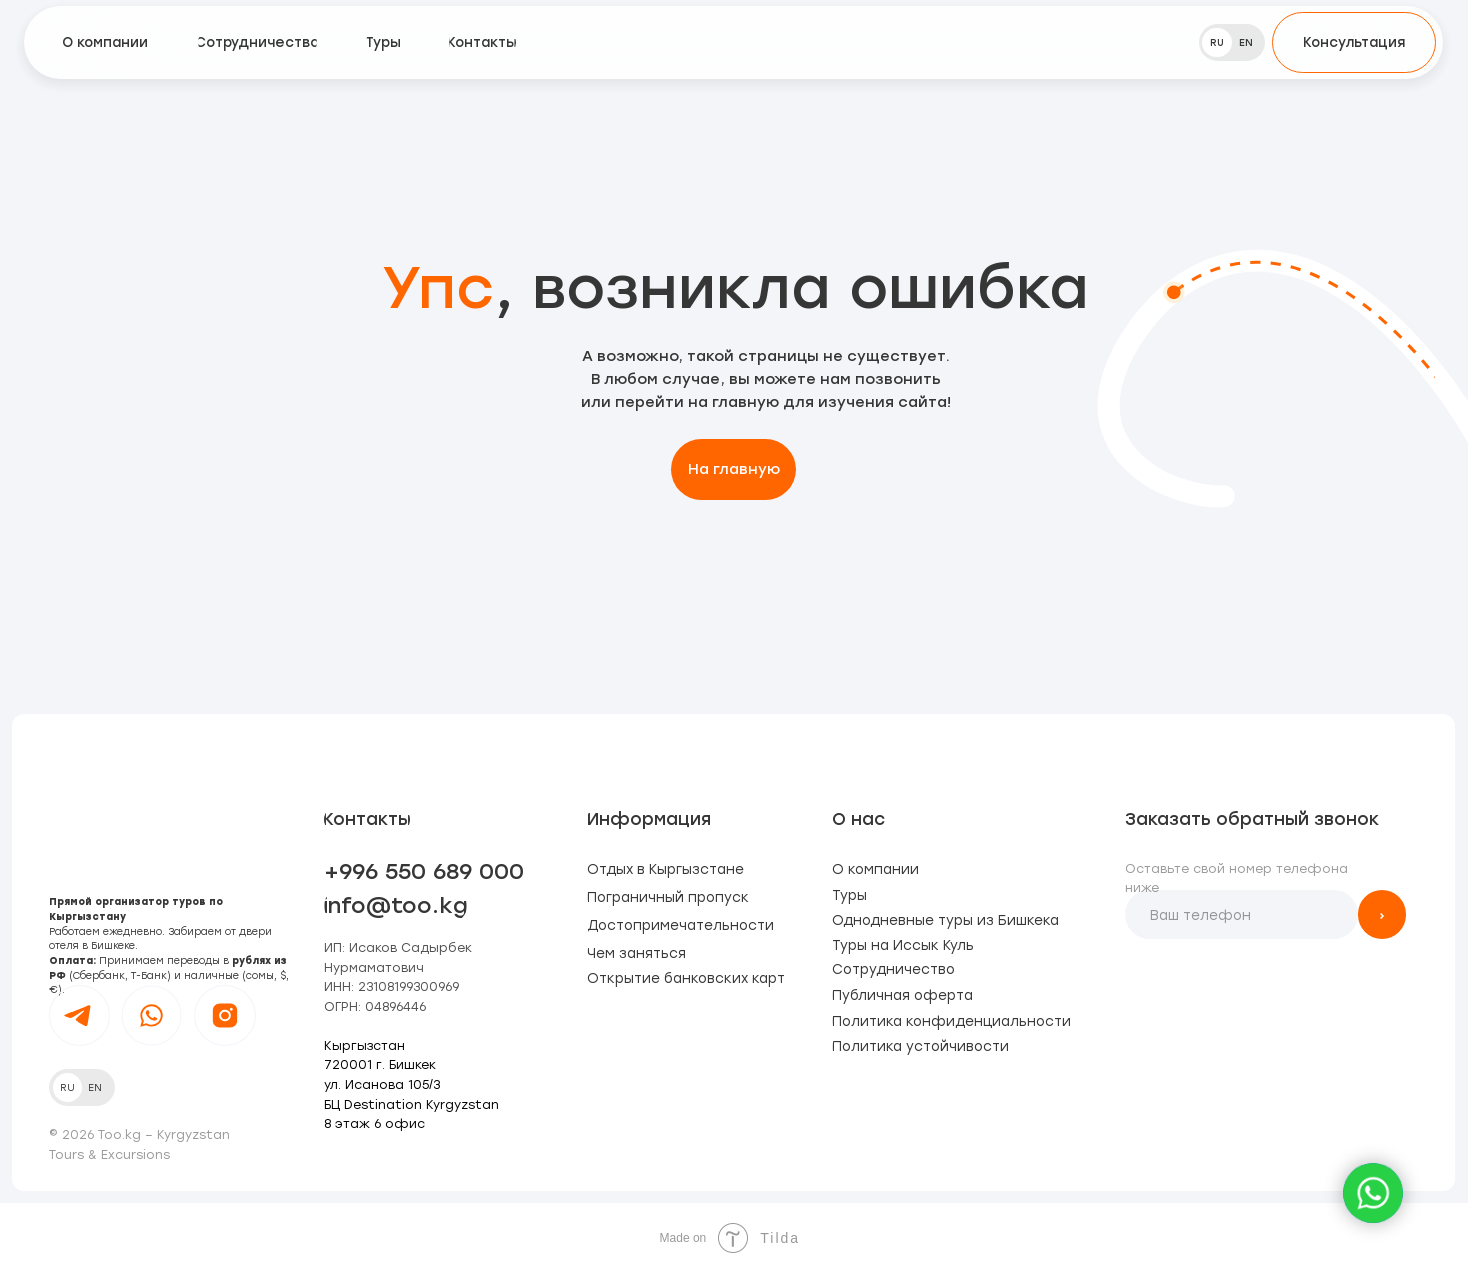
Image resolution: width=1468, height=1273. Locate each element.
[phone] (1241, 914)
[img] (734, 42)
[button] (1354, 42)
